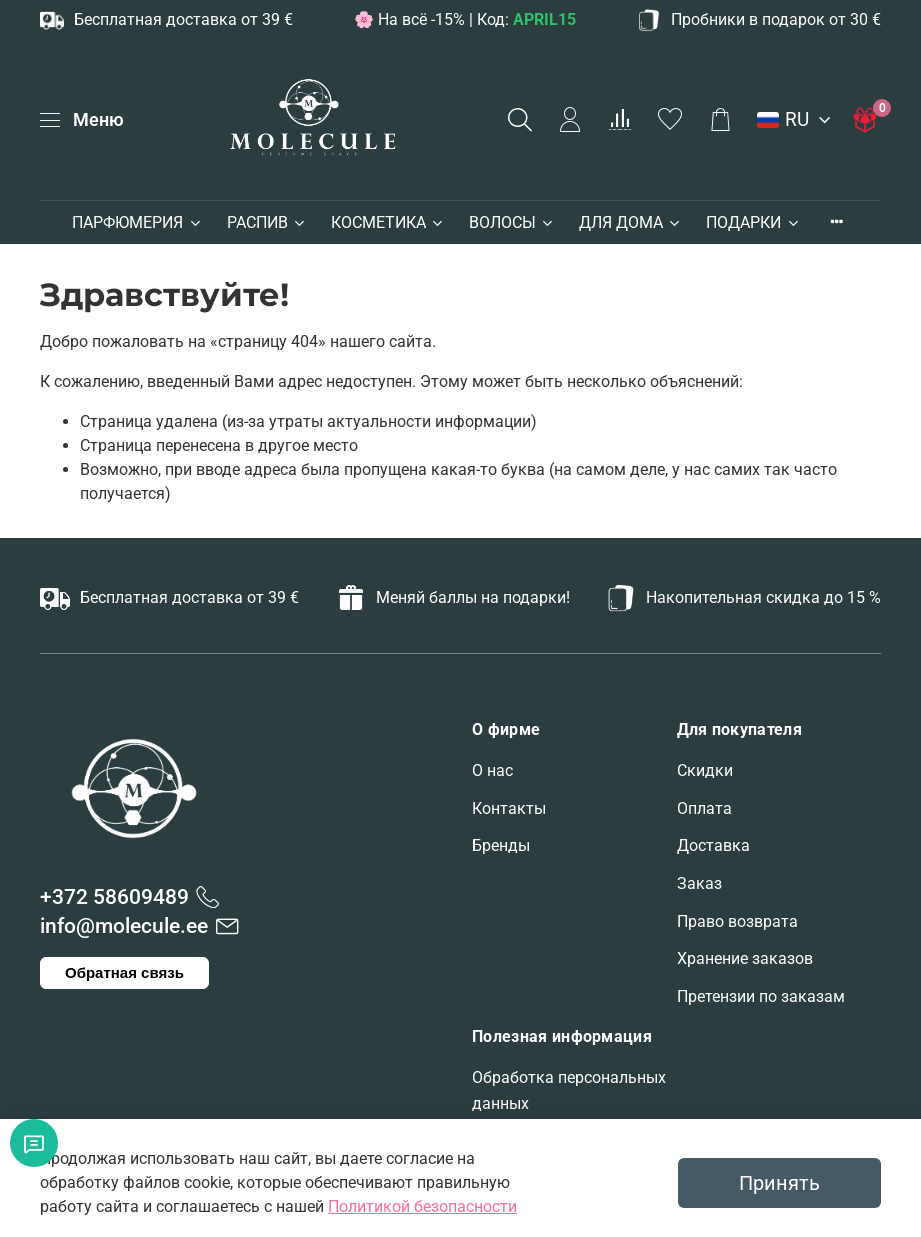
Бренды (501, 845)
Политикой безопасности (422, 1206)
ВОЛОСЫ (512, 222)
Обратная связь (124, 972)
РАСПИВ (267, 222)
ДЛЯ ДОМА (630, 222)
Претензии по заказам (761, 996)
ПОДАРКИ (753, 222)
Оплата (704, 808)
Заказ (699, 883)
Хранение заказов (745, 958)
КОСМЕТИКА (388, 222)
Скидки (705, 770)
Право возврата (737, 921)
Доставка (713, 845)
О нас (492, 770)
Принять (779, 1183)
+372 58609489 (114, 897)
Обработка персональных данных (569, 1090)
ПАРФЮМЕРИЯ (137, 222)
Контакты (509, 808)
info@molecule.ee (124, 926)
